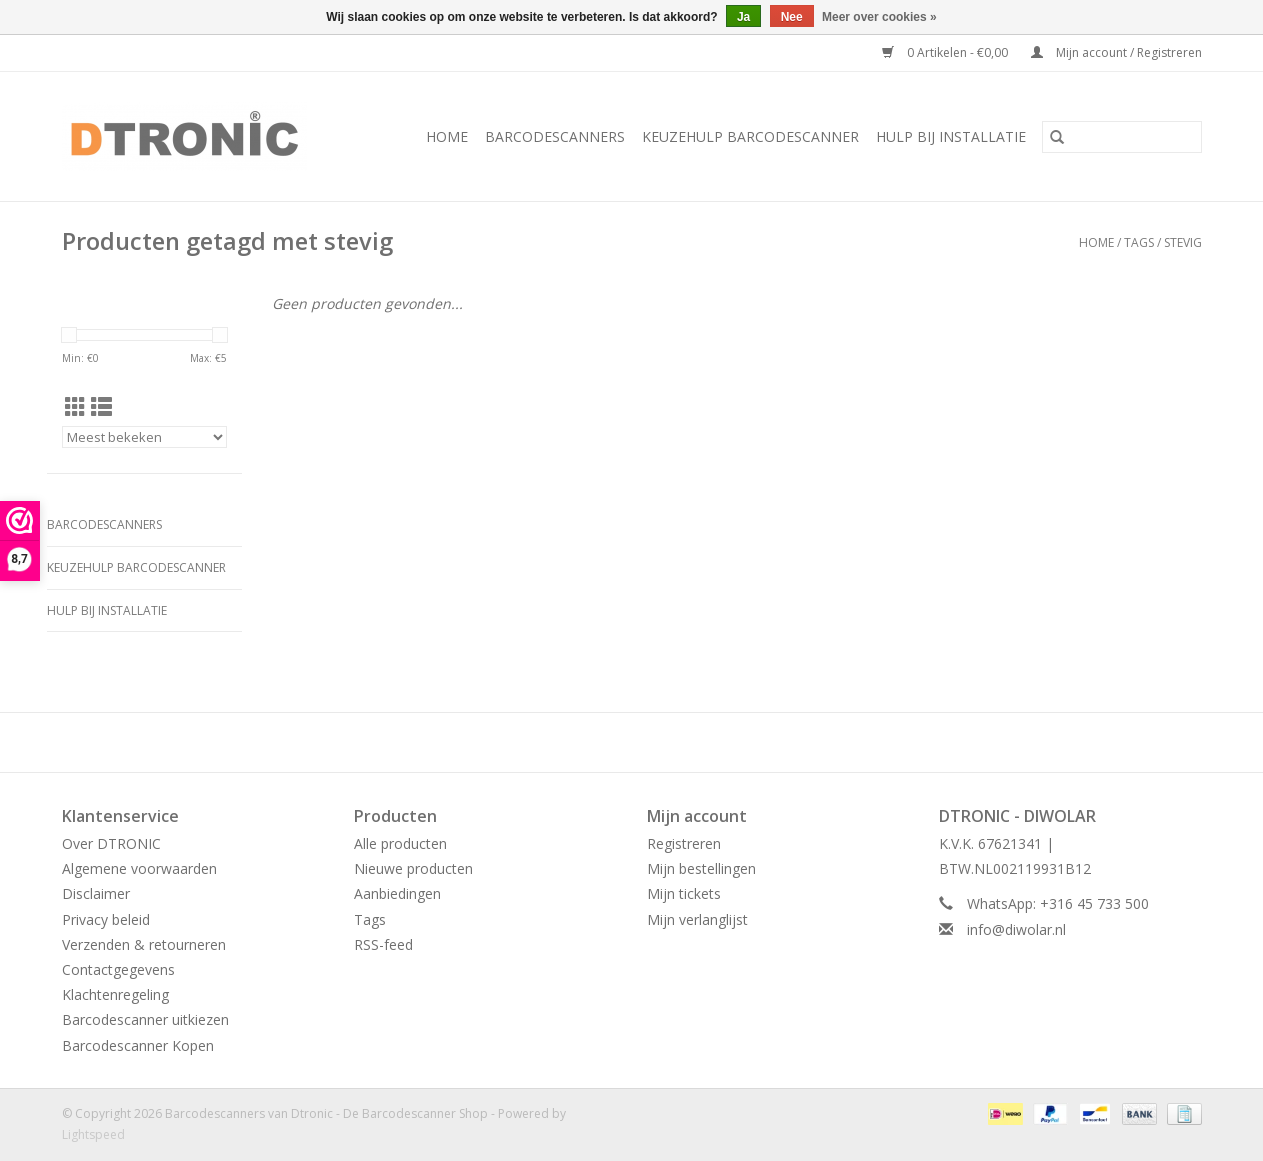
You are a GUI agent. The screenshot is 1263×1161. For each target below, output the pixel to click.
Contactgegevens (118, 969)
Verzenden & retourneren (144, 944)
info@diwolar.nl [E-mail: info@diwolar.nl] (1016, 929)
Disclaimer (96, 893)
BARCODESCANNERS (555, 136)
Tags (1139, 242)
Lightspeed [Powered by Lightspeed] (93, 1134)
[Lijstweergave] (101, 407)
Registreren (684, 843)
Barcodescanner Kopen (138, 1045)
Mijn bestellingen (701, 868)
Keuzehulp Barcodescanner (750, 136)
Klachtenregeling (115, 994)
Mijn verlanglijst (697, 919)
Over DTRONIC (111, 843)
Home (447, 136)
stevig (1183, 242)
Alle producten (400, 843)
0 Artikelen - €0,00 (946, 52)
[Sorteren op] (144, 437)
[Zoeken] (1122, 137)
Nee (792, 17)
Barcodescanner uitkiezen (145, 1019)
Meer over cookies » (879, 17)
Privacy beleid (106, 919)
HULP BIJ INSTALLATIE (951, 136)
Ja (743, 17)
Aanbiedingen (397, 893)
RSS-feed (383, 944)
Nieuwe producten (413, 868)
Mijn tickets (684, 893)
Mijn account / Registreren (1116, 52)
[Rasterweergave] (75, 407)
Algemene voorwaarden (139, 868)
